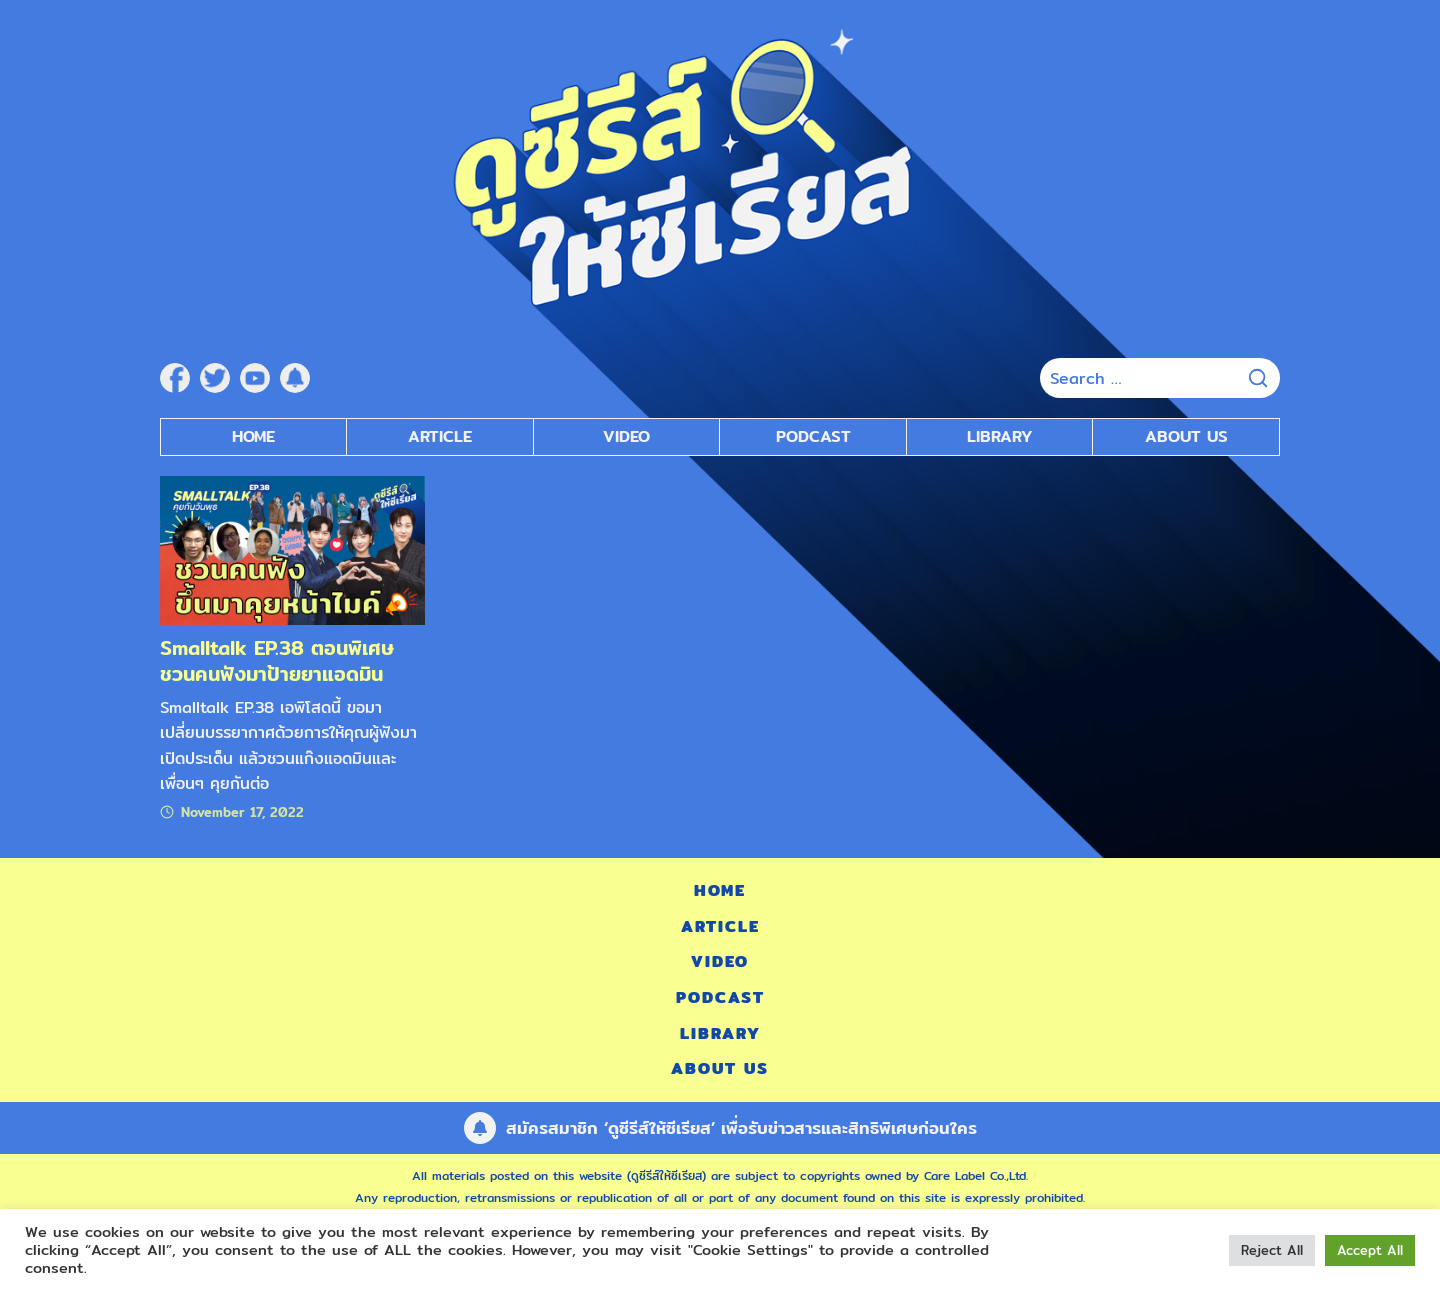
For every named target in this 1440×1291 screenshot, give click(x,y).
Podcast (720, 997)
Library (1000, 436)
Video (720, 961)
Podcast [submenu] (813, 436)
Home (253, 436)
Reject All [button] (1272, 1250)
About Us (1186, 436)
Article (440, 436)
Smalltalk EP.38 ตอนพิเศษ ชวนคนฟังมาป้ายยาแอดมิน (277, 660)
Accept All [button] (1370, 1250)
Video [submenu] (626, 436)
